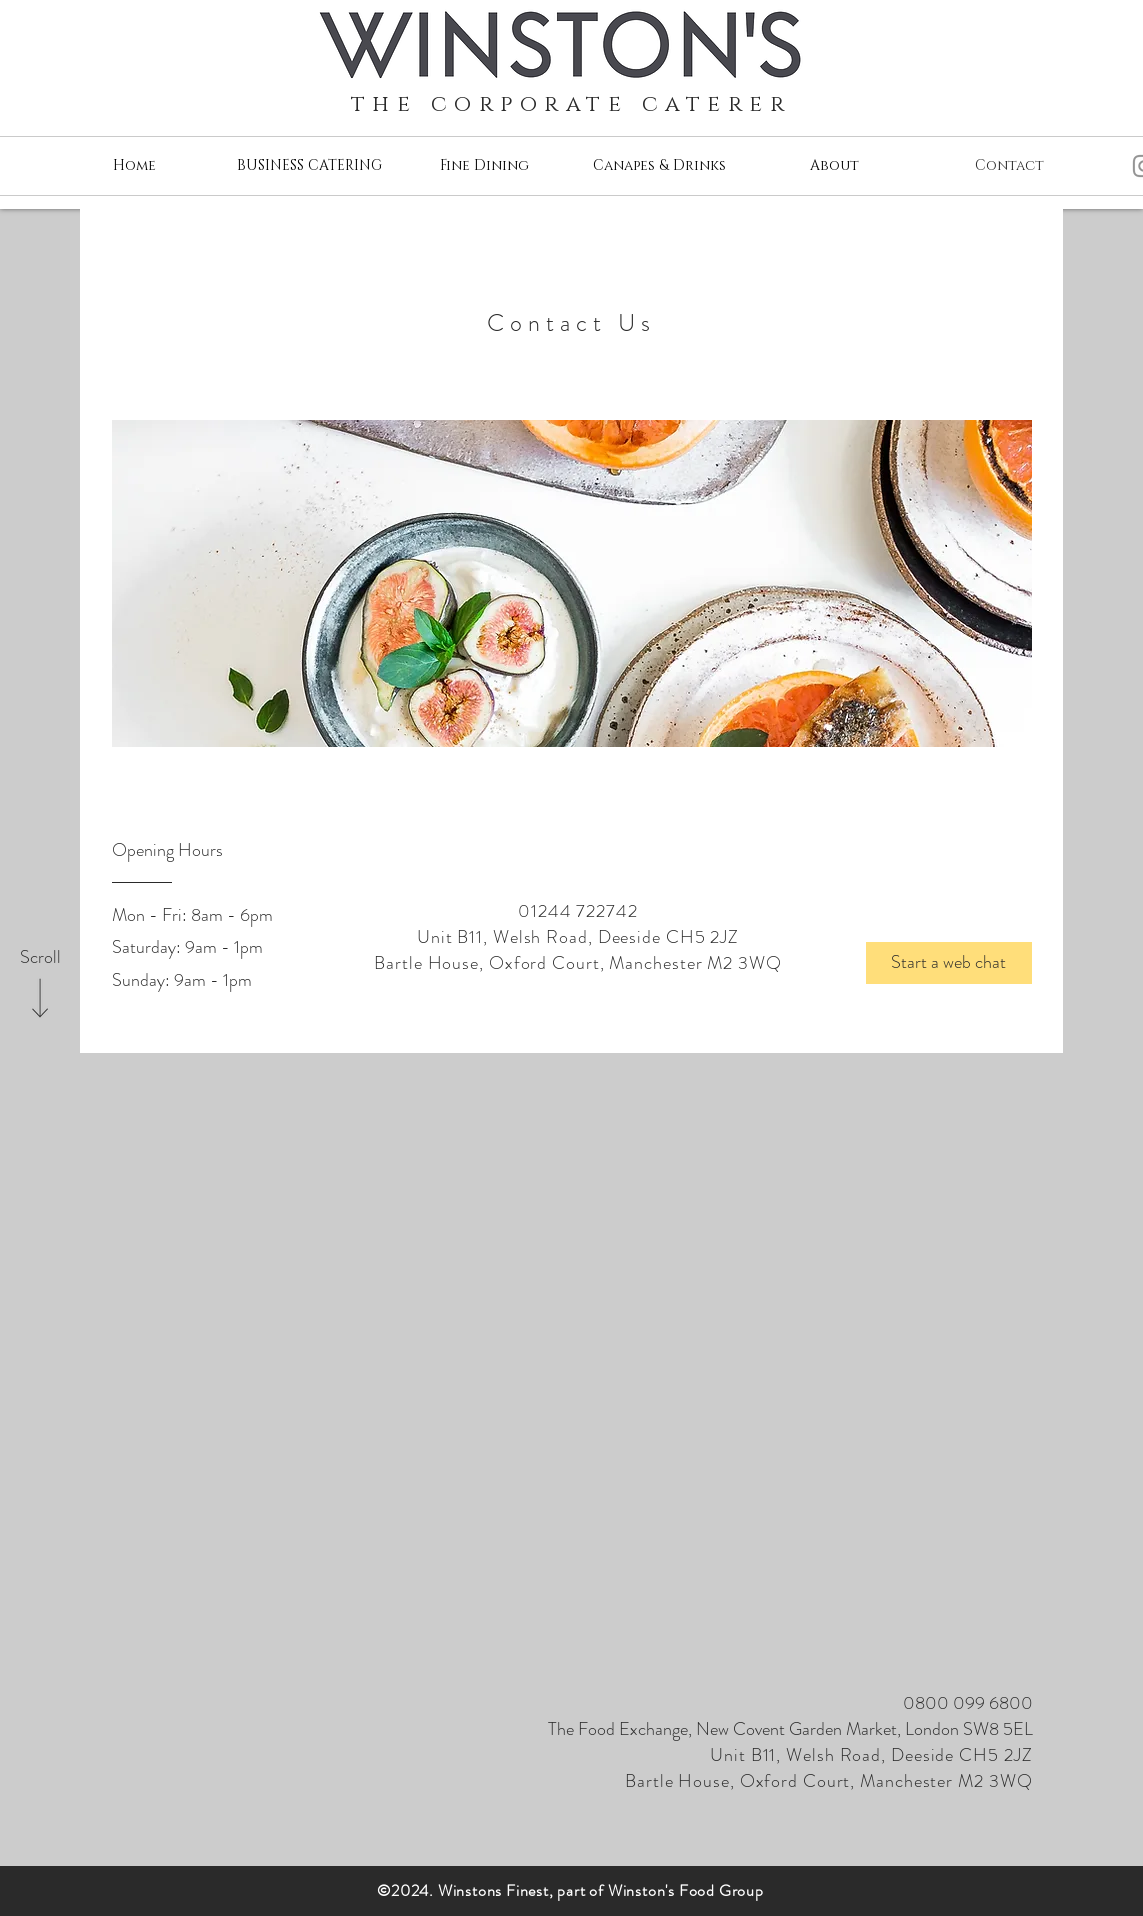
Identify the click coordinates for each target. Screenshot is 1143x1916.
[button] (949, 963)
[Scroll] (40, 958)
